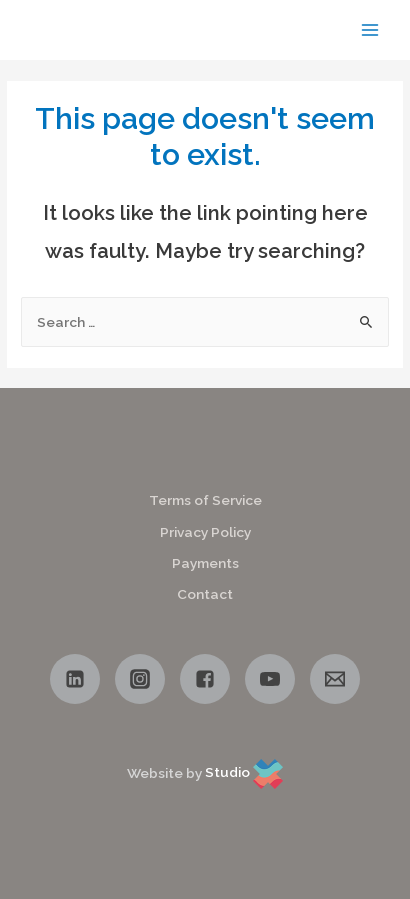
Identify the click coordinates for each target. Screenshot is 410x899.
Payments (205, 563)
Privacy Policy (205, 532)
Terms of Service (205, 500)
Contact (205, 594)
